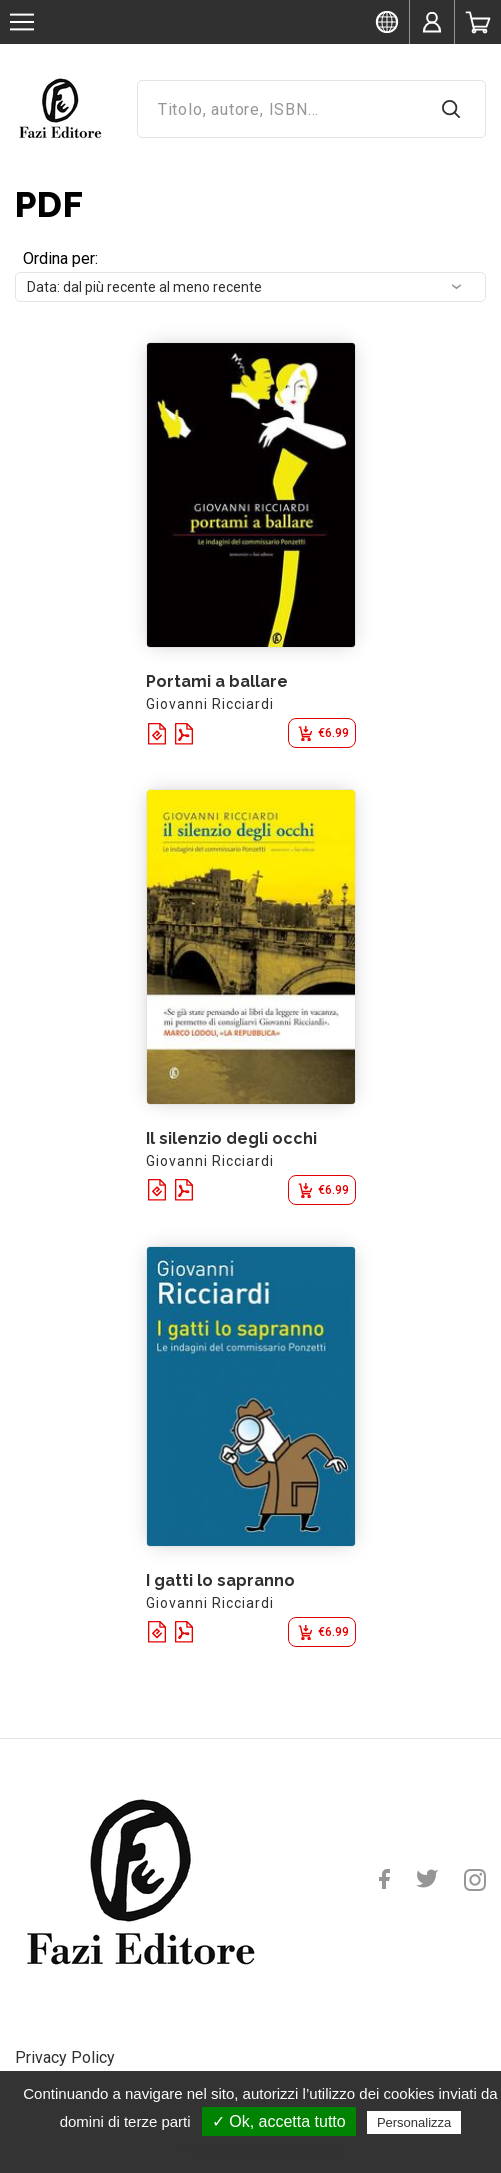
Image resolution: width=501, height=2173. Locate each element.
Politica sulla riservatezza (260, 2150)
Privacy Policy (65, 2057)
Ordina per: (60, 258)
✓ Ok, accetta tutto (279, 2121)
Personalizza (414, 2122)
